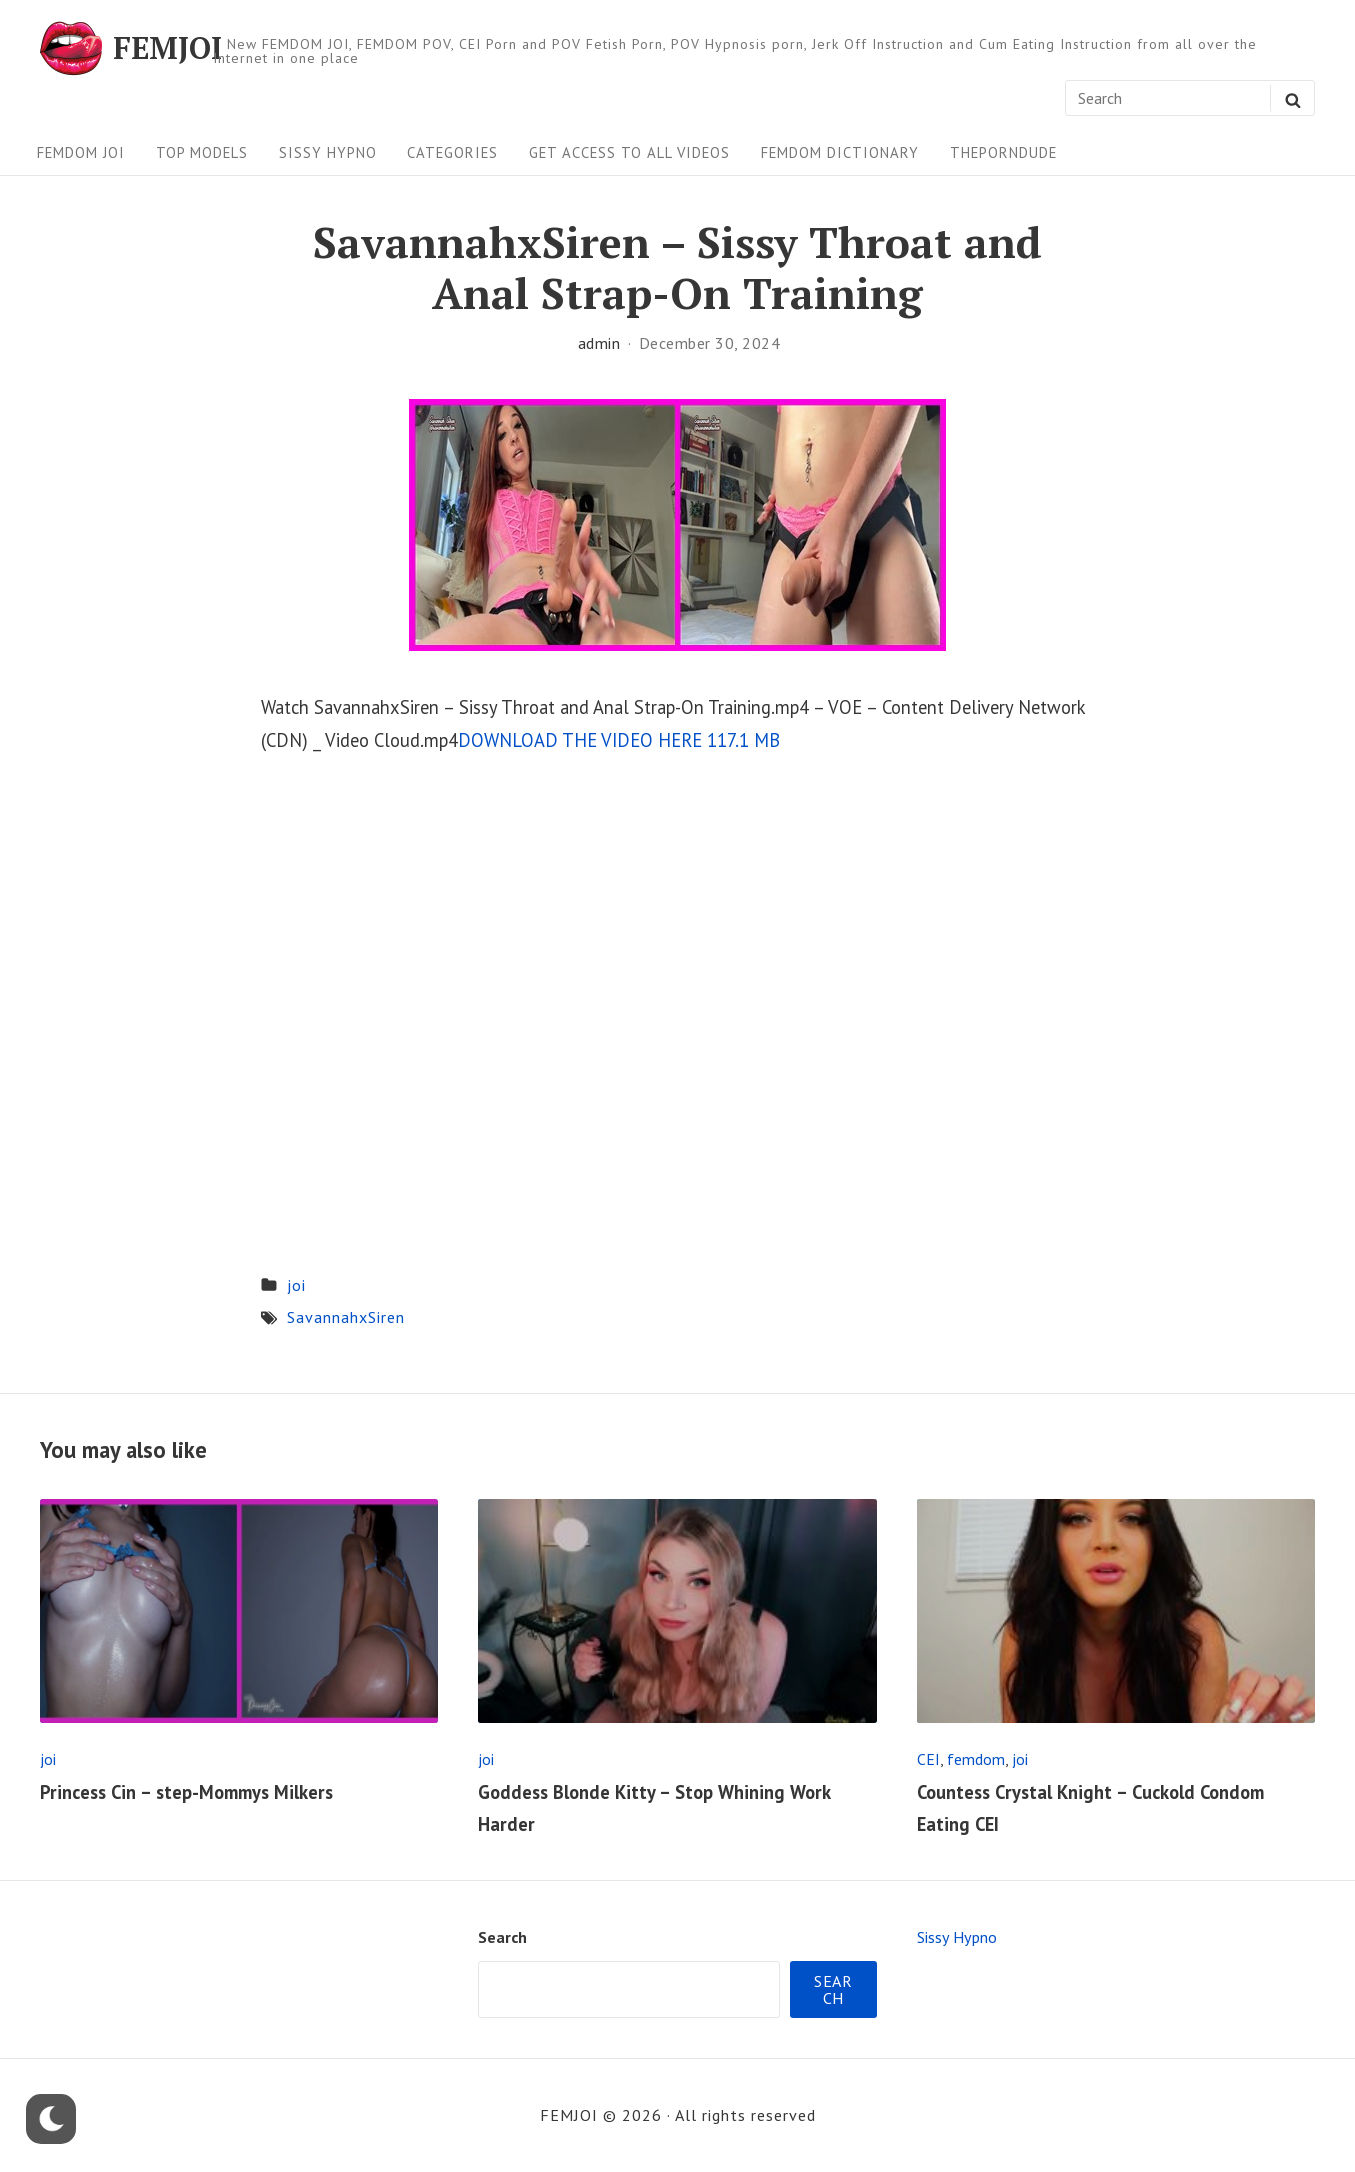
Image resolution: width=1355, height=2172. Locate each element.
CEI (928, 1759)
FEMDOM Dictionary (840, 152)
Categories (452, 152)
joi (296, 1285)
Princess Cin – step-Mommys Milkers (186, 1792)
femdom (976, 1759)
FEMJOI (167, 48)
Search (502, 1937)
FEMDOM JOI (81, 152)
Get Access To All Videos (629, 152)
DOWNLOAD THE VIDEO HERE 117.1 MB (619, 740)
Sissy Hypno (328, 152)
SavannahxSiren (346, 1317)
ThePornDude (1003, 152)
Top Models (202, 152)
